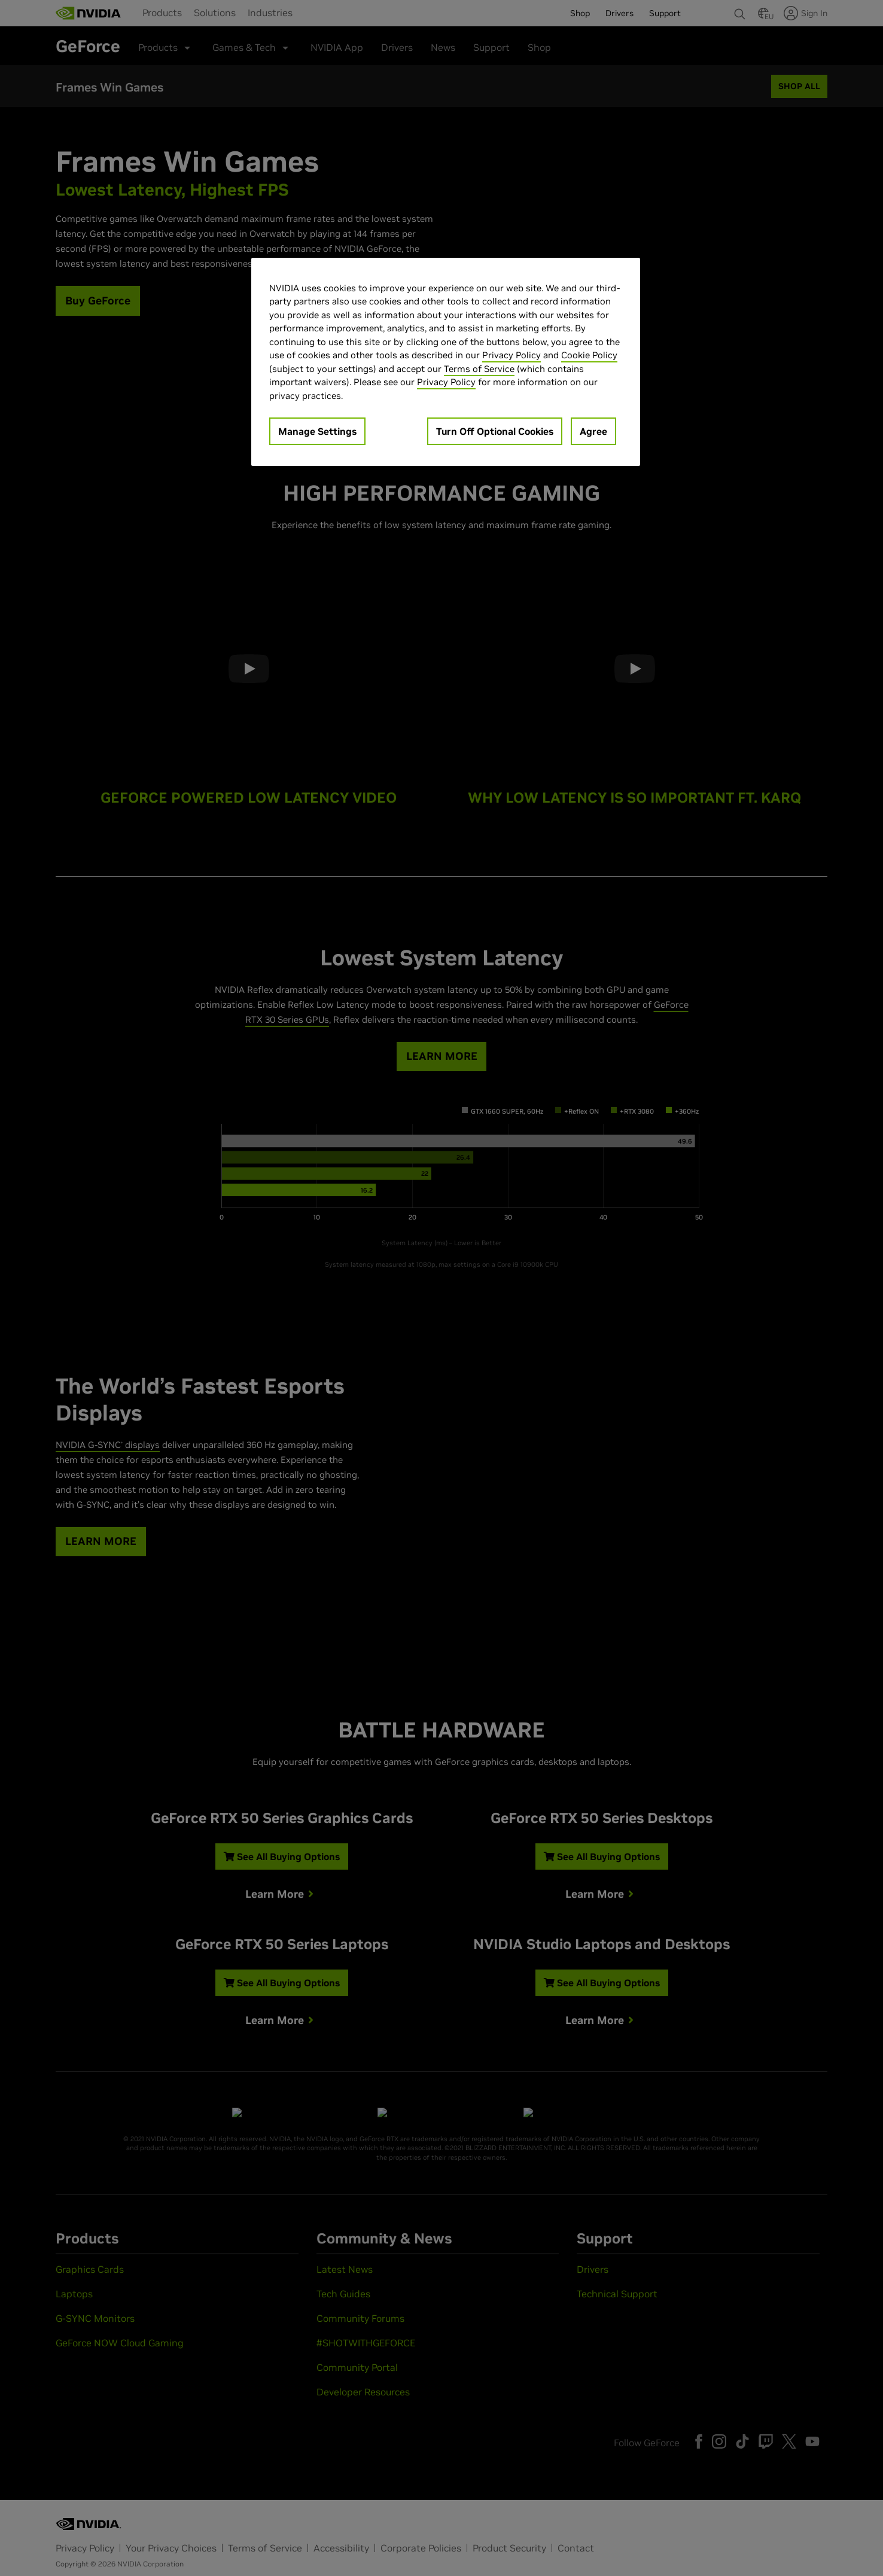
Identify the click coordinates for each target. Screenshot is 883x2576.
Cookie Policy (589, 355)
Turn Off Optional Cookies (494, 431)
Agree (593, 431)
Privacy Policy (511, 355)
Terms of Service (479, 368)
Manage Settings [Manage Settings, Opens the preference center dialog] (317, 431)
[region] (445, 362)
